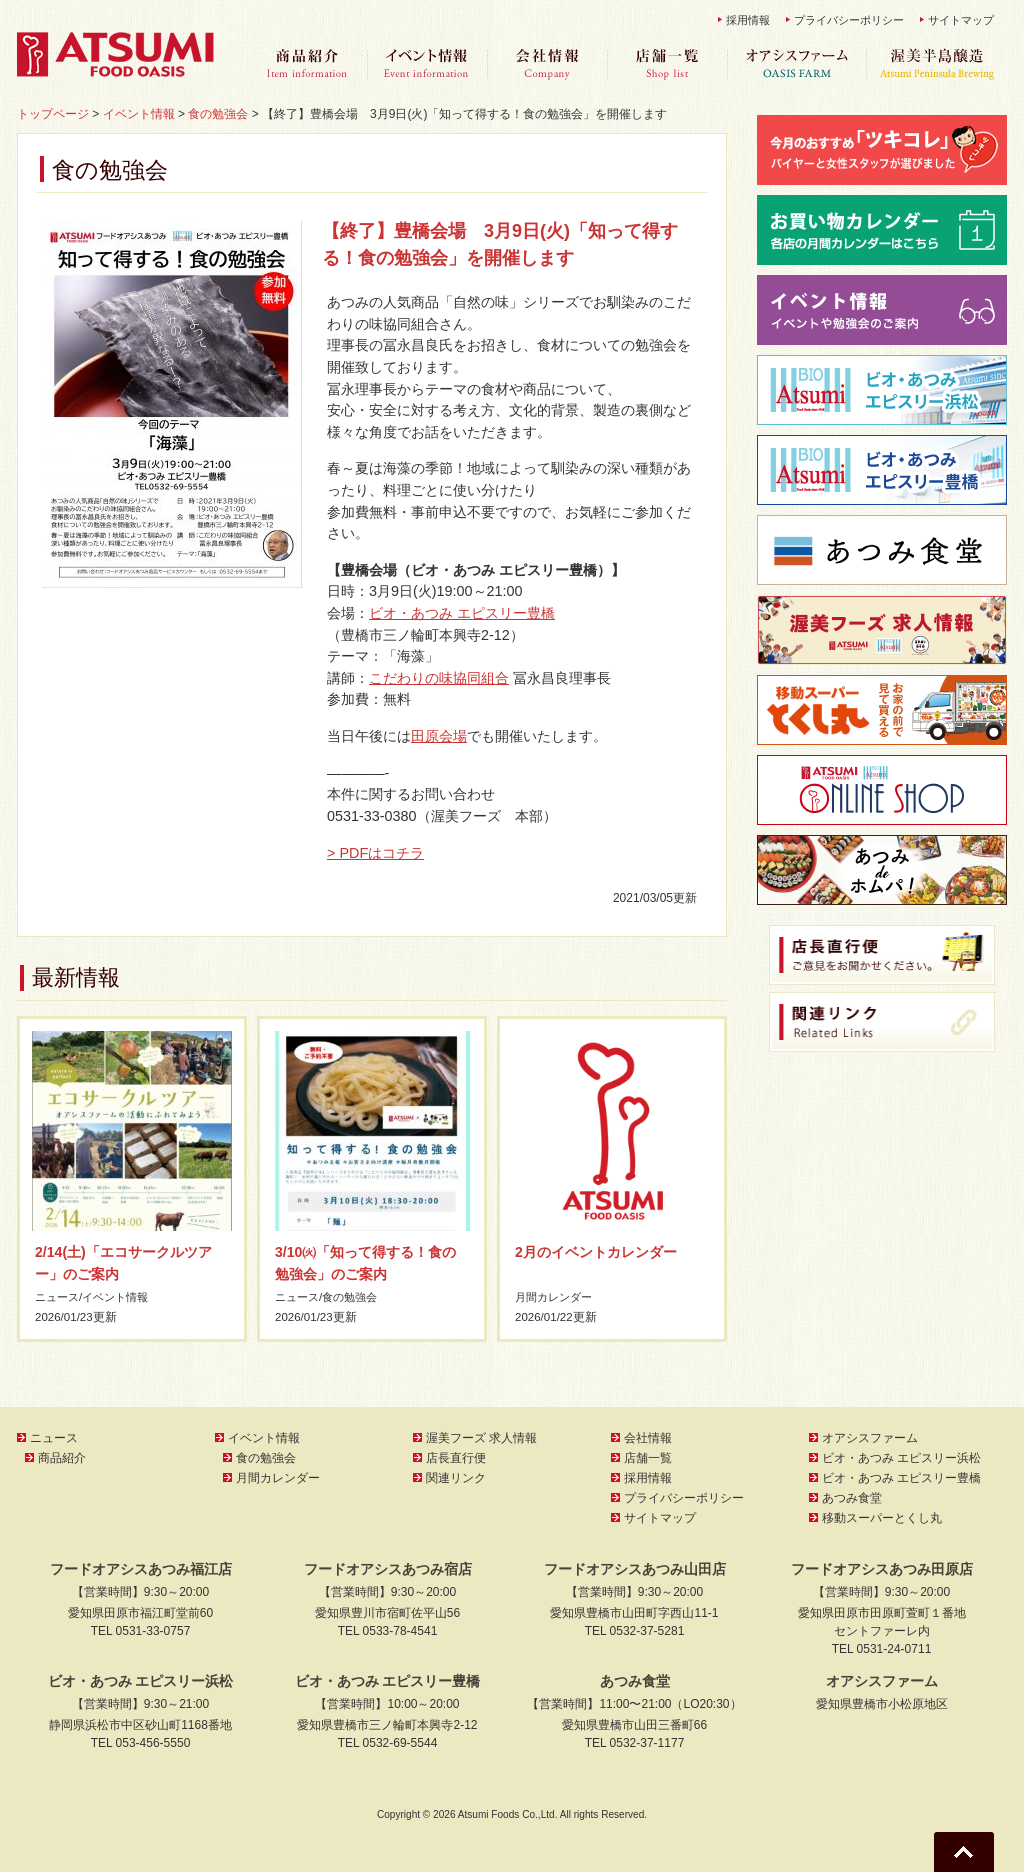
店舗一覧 (667, 64)
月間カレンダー (557, 1297)
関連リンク (456, 1478)
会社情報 (547, 64)
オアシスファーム (797, 64)
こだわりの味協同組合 (439, 678)
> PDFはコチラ (375, 853)
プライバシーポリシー (849, 20)
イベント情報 (427, 64)
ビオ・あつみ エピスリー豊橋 (462, 613)
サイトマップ (961, 20)
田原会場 (439, 736)
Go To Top (964, 1852)
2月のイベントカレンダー (596, 1252)
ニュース (59, 1297)
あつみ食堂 (852, 1498)
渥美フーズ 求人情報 (481, 1438)
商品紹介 (307, 64)
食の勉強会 (356, 1297)
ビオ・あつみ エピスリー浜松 (901, 1458)
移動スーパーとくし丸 (882, 1518)
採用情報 (748, 20)
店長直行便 (456, 1458)
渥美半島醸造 (937, 64)
